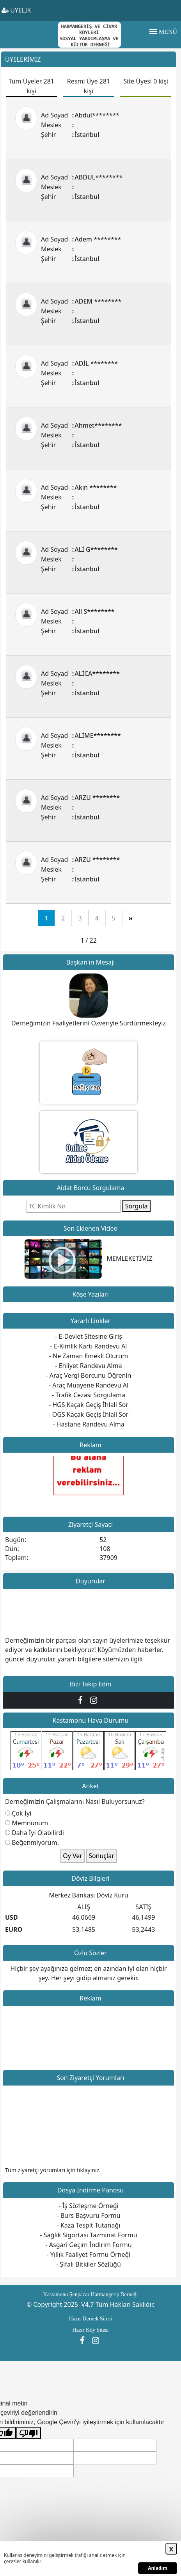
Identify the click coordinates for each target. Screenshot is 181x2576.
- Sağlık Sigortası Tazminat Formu (88, 2235)
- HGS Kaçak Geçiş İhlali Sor (88, 1404)
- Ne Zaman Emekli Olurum (88, 1356)
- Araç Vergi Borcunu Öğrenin (88, 1375)
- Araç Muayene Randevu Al (88, 1385)
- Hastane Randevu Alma (88, 1424)
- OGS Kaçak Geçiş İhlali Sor (89, 1414)
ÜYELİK (16, 10)
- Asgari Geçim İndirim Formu (88, 2244)
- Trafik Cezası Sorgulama (88, 1395)
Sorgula (136, 1206)
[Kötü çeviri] (28, 2433)
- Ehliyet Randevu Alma (88, 1365)
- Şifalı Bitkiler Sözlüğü (88, 2264)
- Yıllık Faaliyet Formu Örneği (89, 2254)
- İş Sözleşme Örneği (88, 2205)
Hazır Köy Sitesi (90, 2330)
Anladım (157, 2568)
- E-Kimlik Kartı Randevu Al (88, 1346)
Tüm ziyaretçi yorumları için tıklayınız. (53, 2170)
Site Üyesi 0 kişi (145, 81)
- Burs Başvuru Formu (88, 2215)
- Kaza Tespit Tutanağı (89, 2225)
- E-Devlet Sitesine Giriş (88, 1336)
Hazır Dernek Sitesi (90, 2319)
